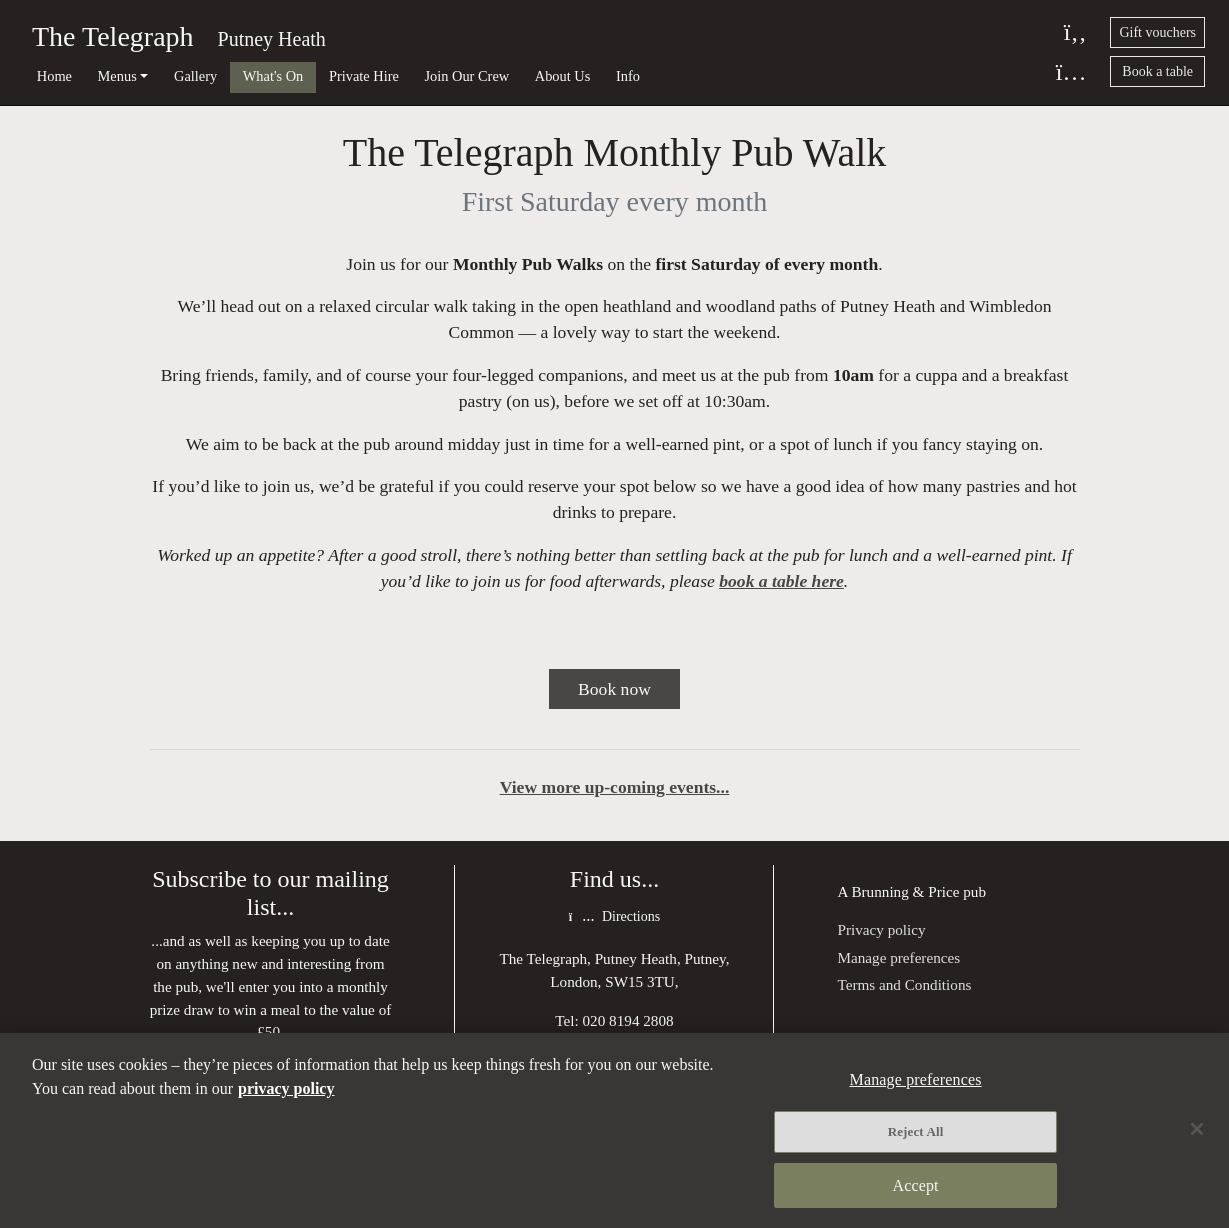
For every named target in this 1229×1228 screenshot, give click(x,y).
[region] (614, 1130)
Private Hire (364, 76)
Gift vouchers (1157, 32)
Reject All (916, 1131)
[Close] (1197, 1129)
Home (54, 76)
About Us (563, 76)
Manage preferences (898, 957)
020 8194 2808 (628, 1020)
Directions (614, 916)
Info (628, 76)
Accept (915, 1185)
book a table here (781, 581)
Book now (614, 689)
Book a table (1157, 71)
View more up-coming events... (615, 787)
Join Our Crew (466, 76)
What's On (273, 76)
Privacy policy (881, 929)
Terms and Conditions (904, 984)
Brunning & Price (905, 891)
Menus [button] (117, 76)
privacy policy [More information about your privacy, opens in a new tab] (286, 1088)
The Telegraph (113, 36)
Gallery (195, 76)
